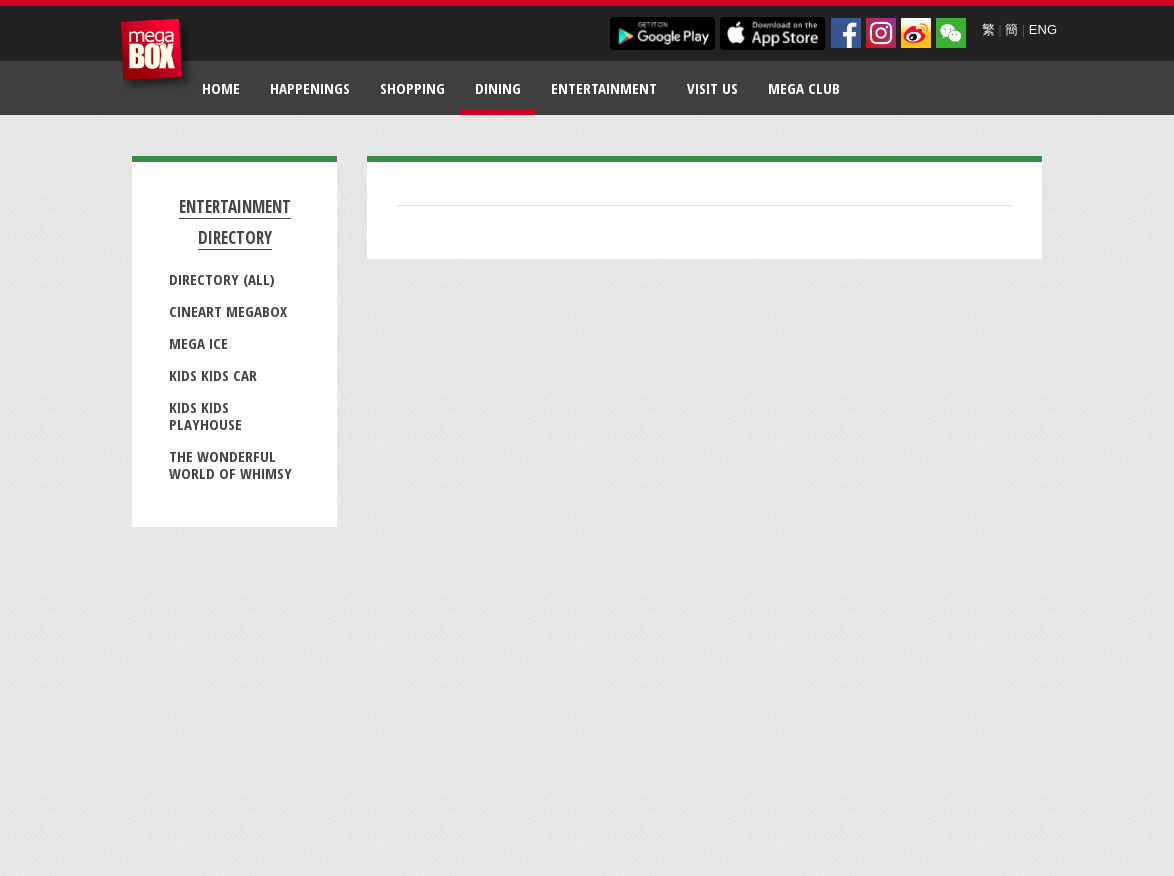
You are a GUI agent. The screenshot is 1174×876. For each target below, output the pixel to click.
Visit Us (712, 88)
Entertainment (604, 88)
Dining (498, 88)
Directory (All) (222, 279)
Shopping (412, 88)
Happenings (310, 88)
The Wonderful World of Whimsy (230, 464)
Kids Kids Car (213, 375)
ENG (1043, 29)
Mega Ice (198, 343)
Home (221, 88)
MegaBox (156, 54)
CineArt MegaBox (228, 311)
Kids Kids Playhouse (205, 415)
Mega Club (804, 88)
